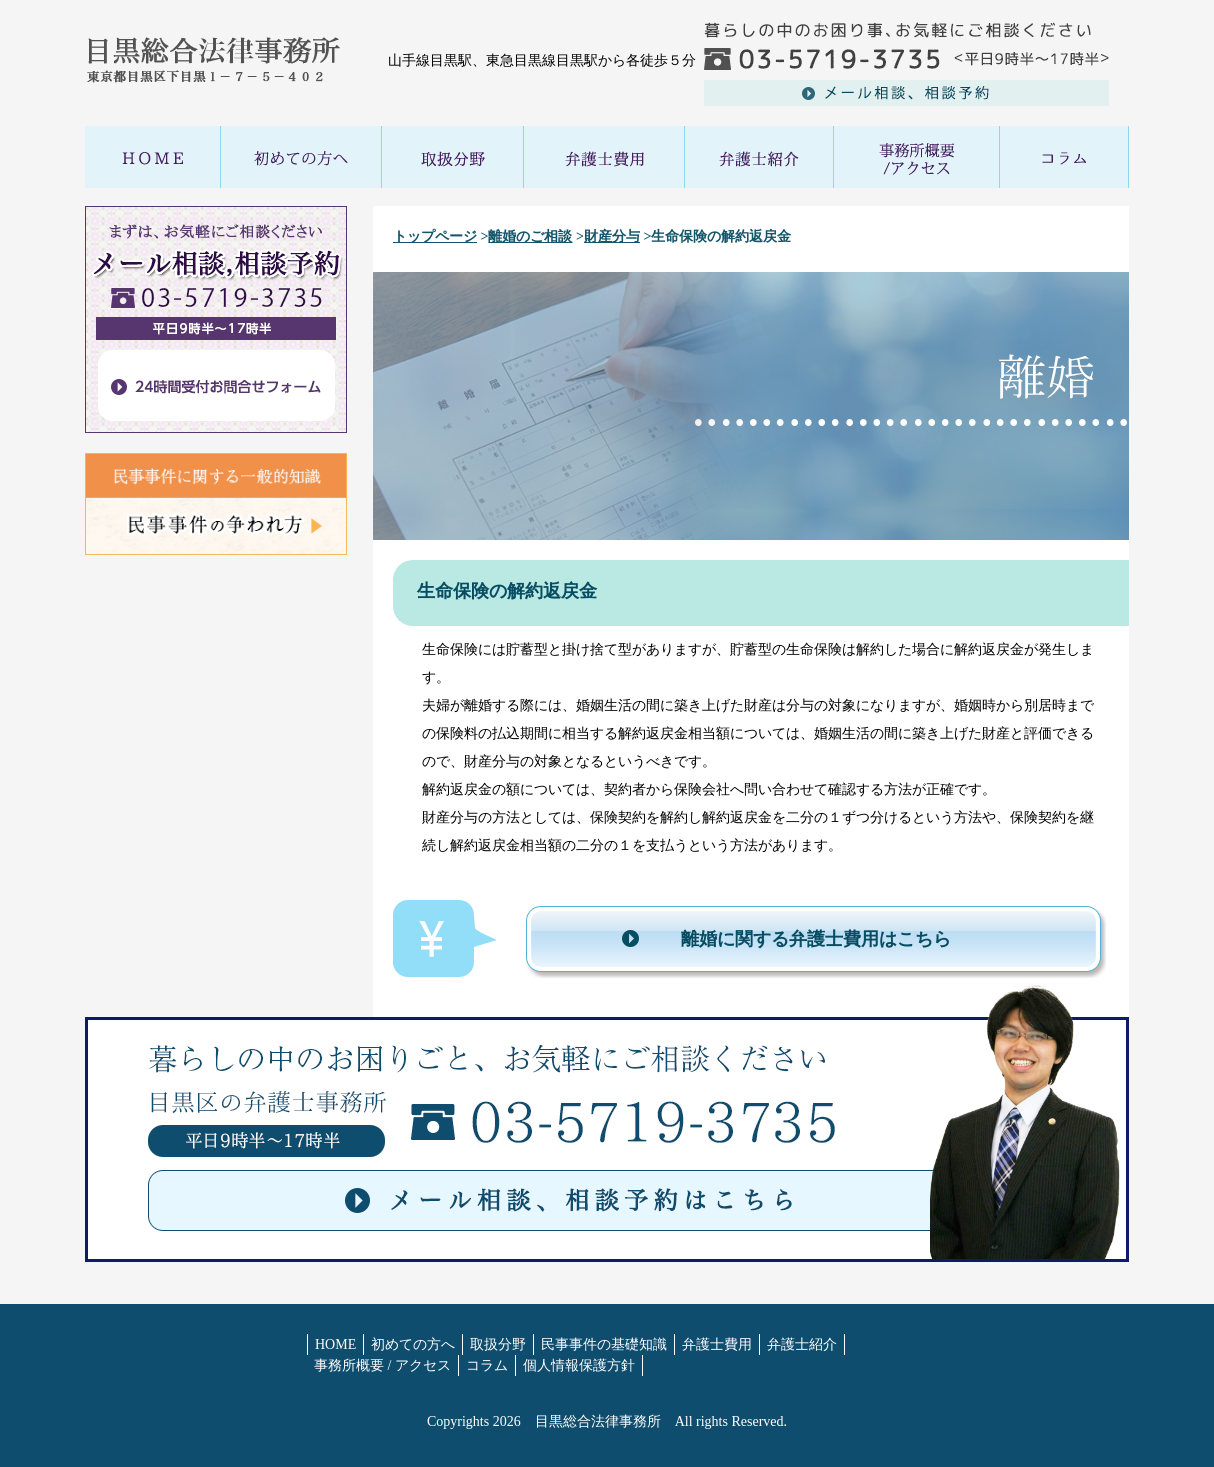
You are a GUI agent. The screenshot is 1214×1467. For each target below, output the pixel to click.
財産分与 (612, 236)
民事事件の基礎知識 (604, 1344)
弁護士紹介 (802, 1344)
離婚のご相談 (530, 236)
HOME (335, 1344)
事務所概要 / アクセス (382, 1365)
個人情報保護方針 (579, 1365)
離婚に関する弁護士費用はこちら (816, 939)
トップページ (435, 236)
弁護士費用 (717, 1344)
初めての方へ (413, 1344)
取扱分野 (498, 1344)
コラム (487, 1365)
